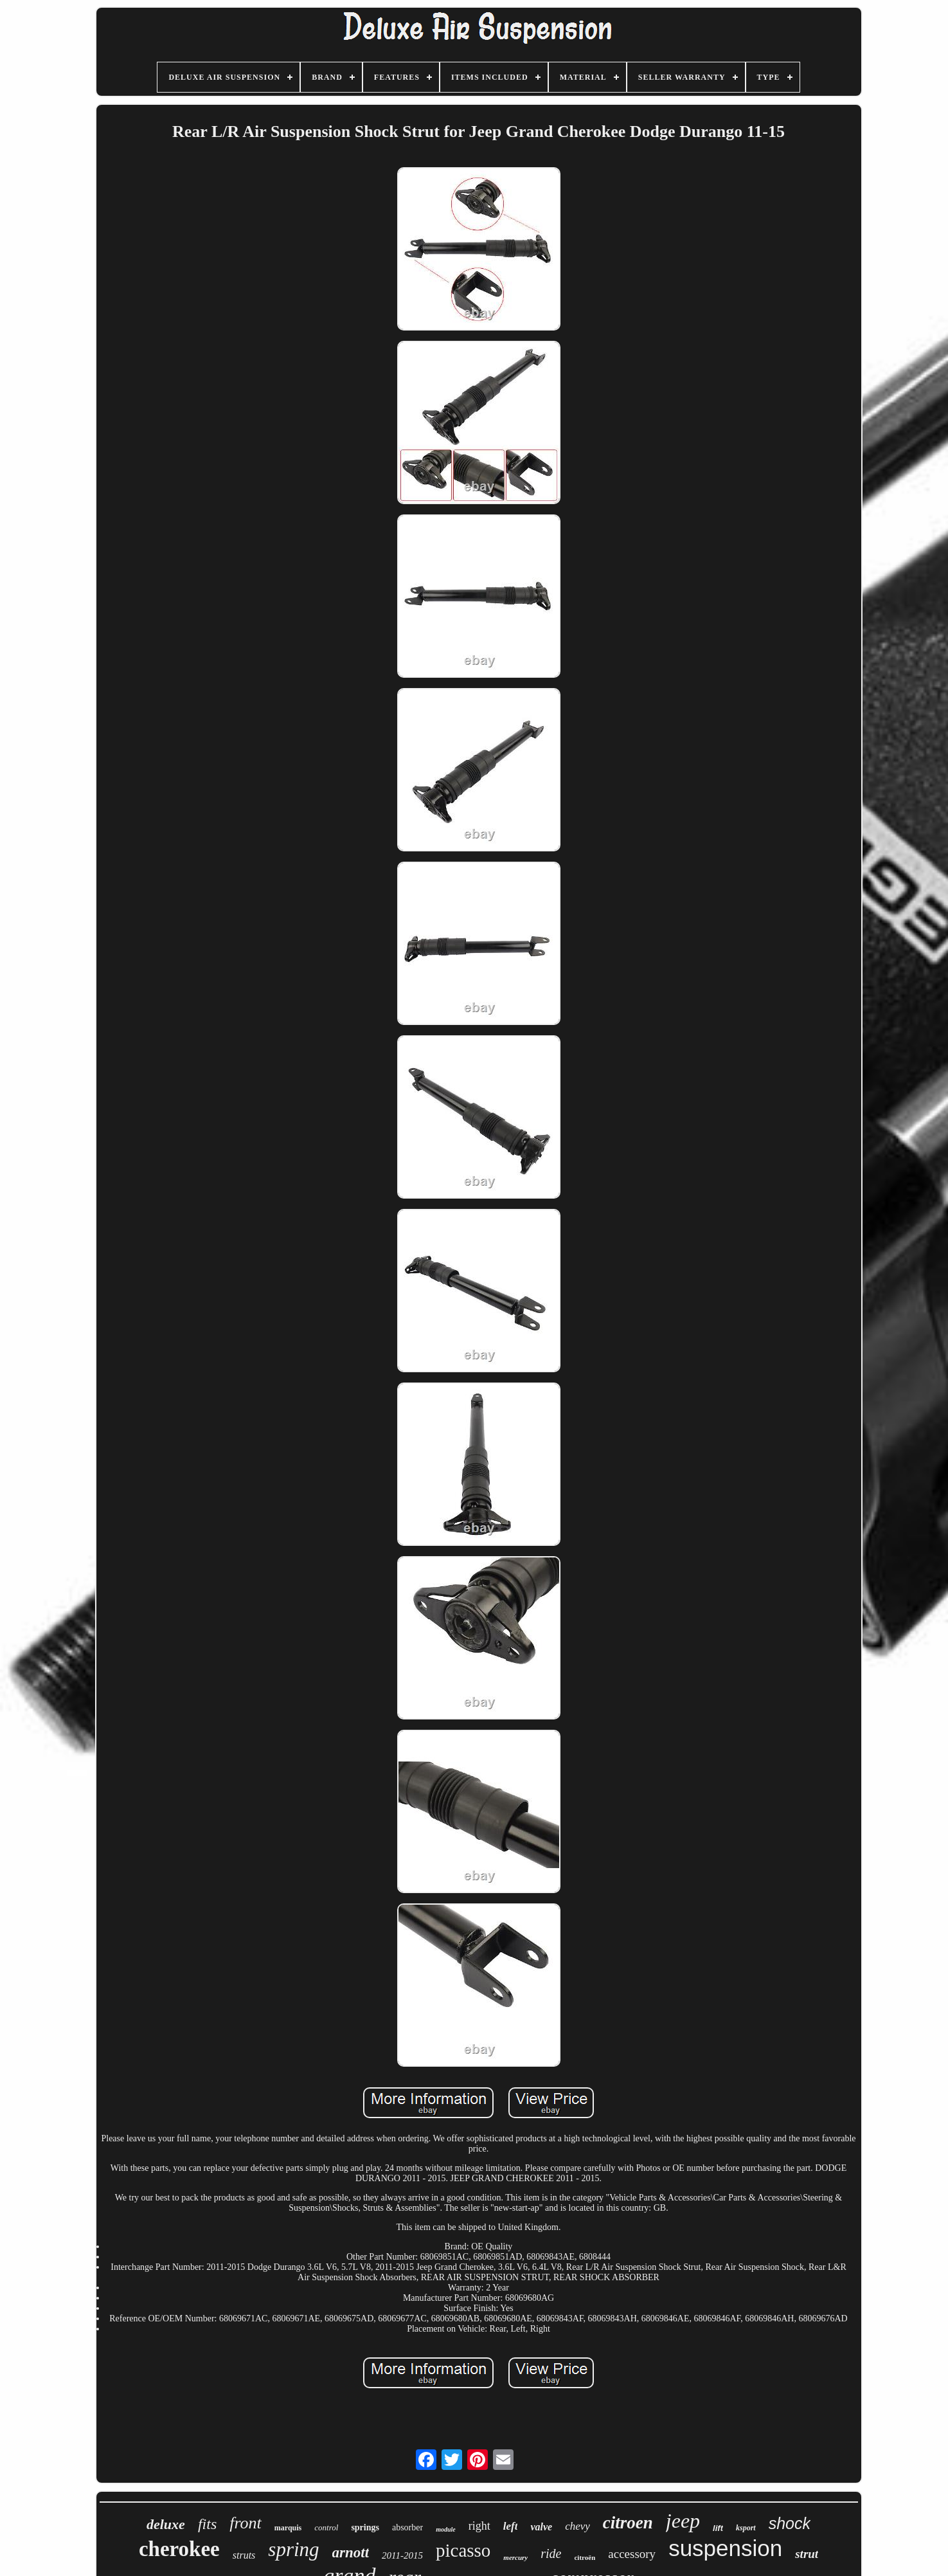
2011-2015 (402, 2555)
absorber (407, 2527)
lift (718, 2528)
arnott (351, 2552)
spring (293, 2549)
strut (806, 2554)
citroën (584, 2557)
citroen (628, 2522)
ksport (746, 2527)
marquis (287, 2527)
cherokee (179, 2549)
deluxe (166, 2524)
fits (207, 2524)
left (510, 2526)
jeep (683, 2520)
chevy (577, 2526)
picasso (463, 2550)
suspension (725, 2548)
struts (244, 2555)
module (446, 2529)
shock (789, 2523)
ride (551, 2553)
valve (541, 2526)
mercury (515, 2557)
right (479, 2525)
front (245, 2523)
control (326, 2527)
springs (365, 2527)
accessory (632, 2554)
